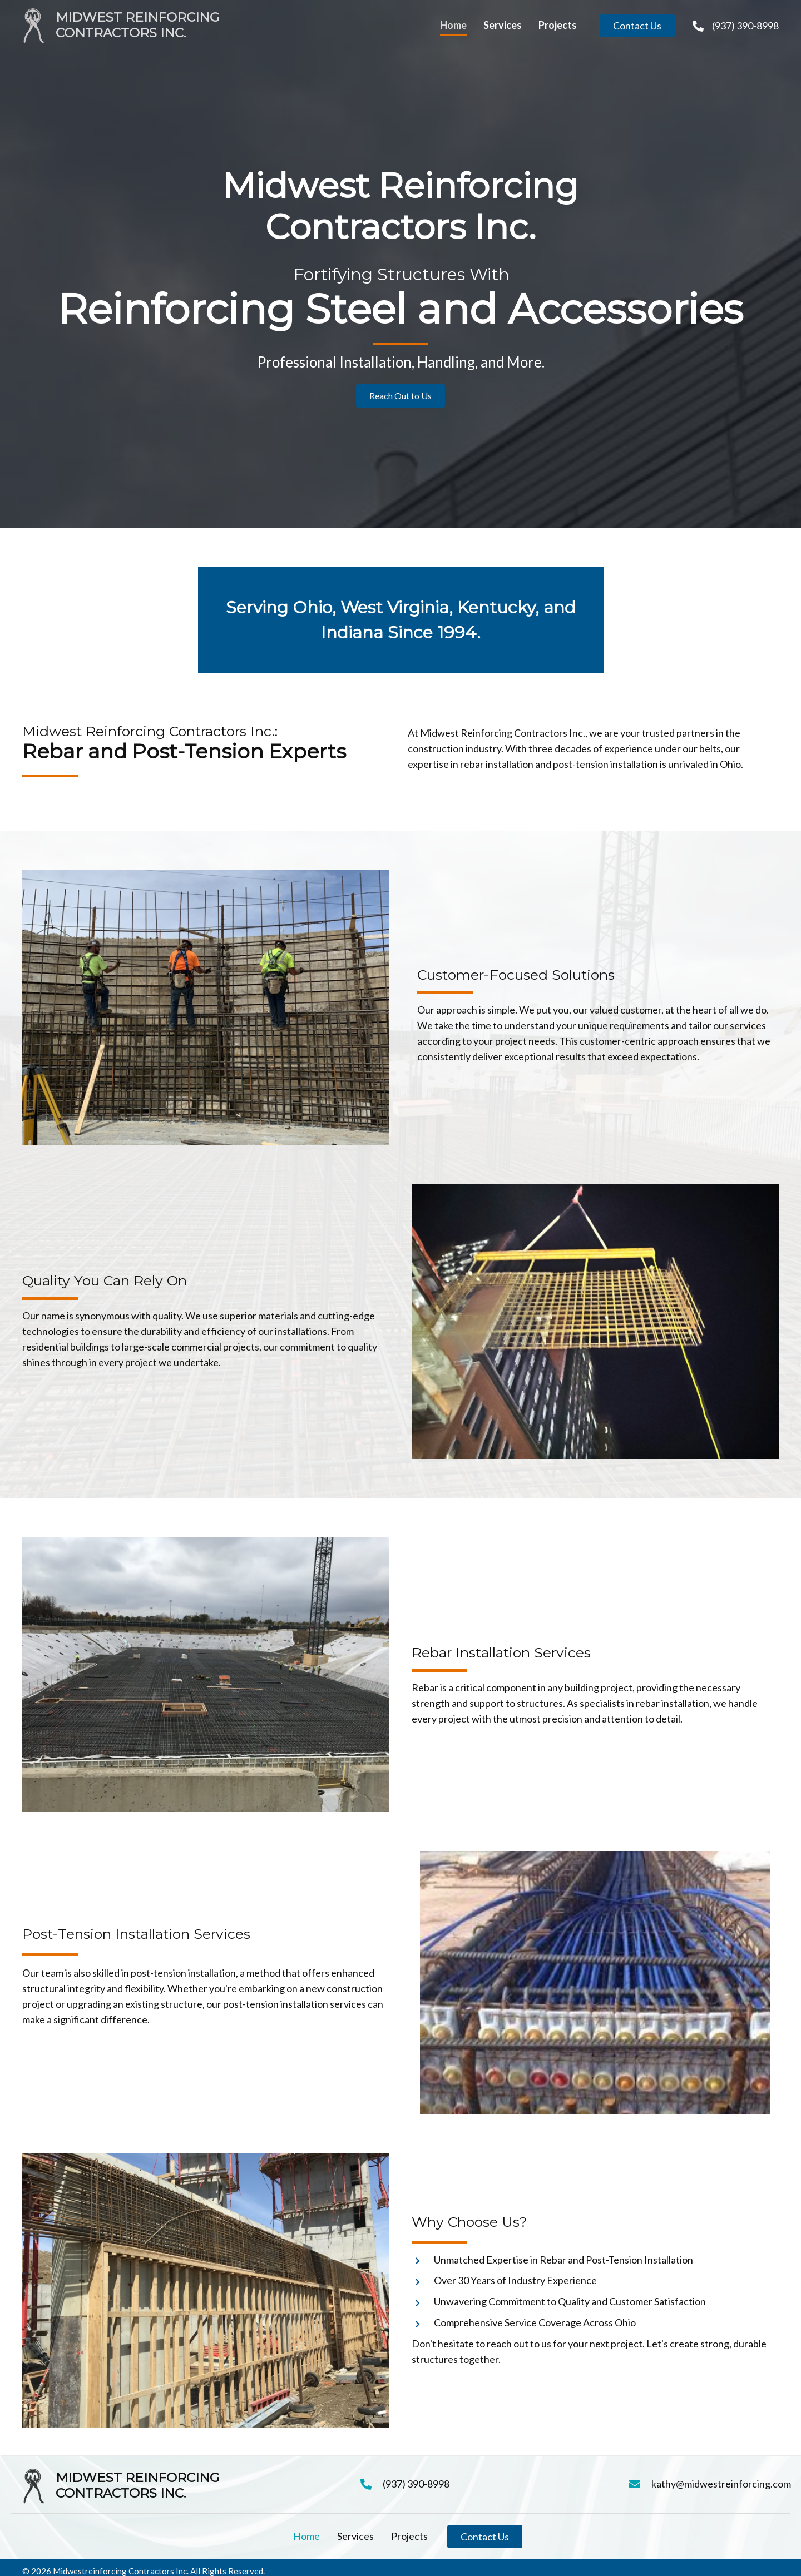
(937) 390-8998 (745, 25)
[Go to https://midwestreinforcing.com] (199, 25)
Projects (409, 2536)
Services (355, 2536)
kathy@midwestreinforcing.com (721, 2484)
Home (306, 2536)
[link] (453, 25)
